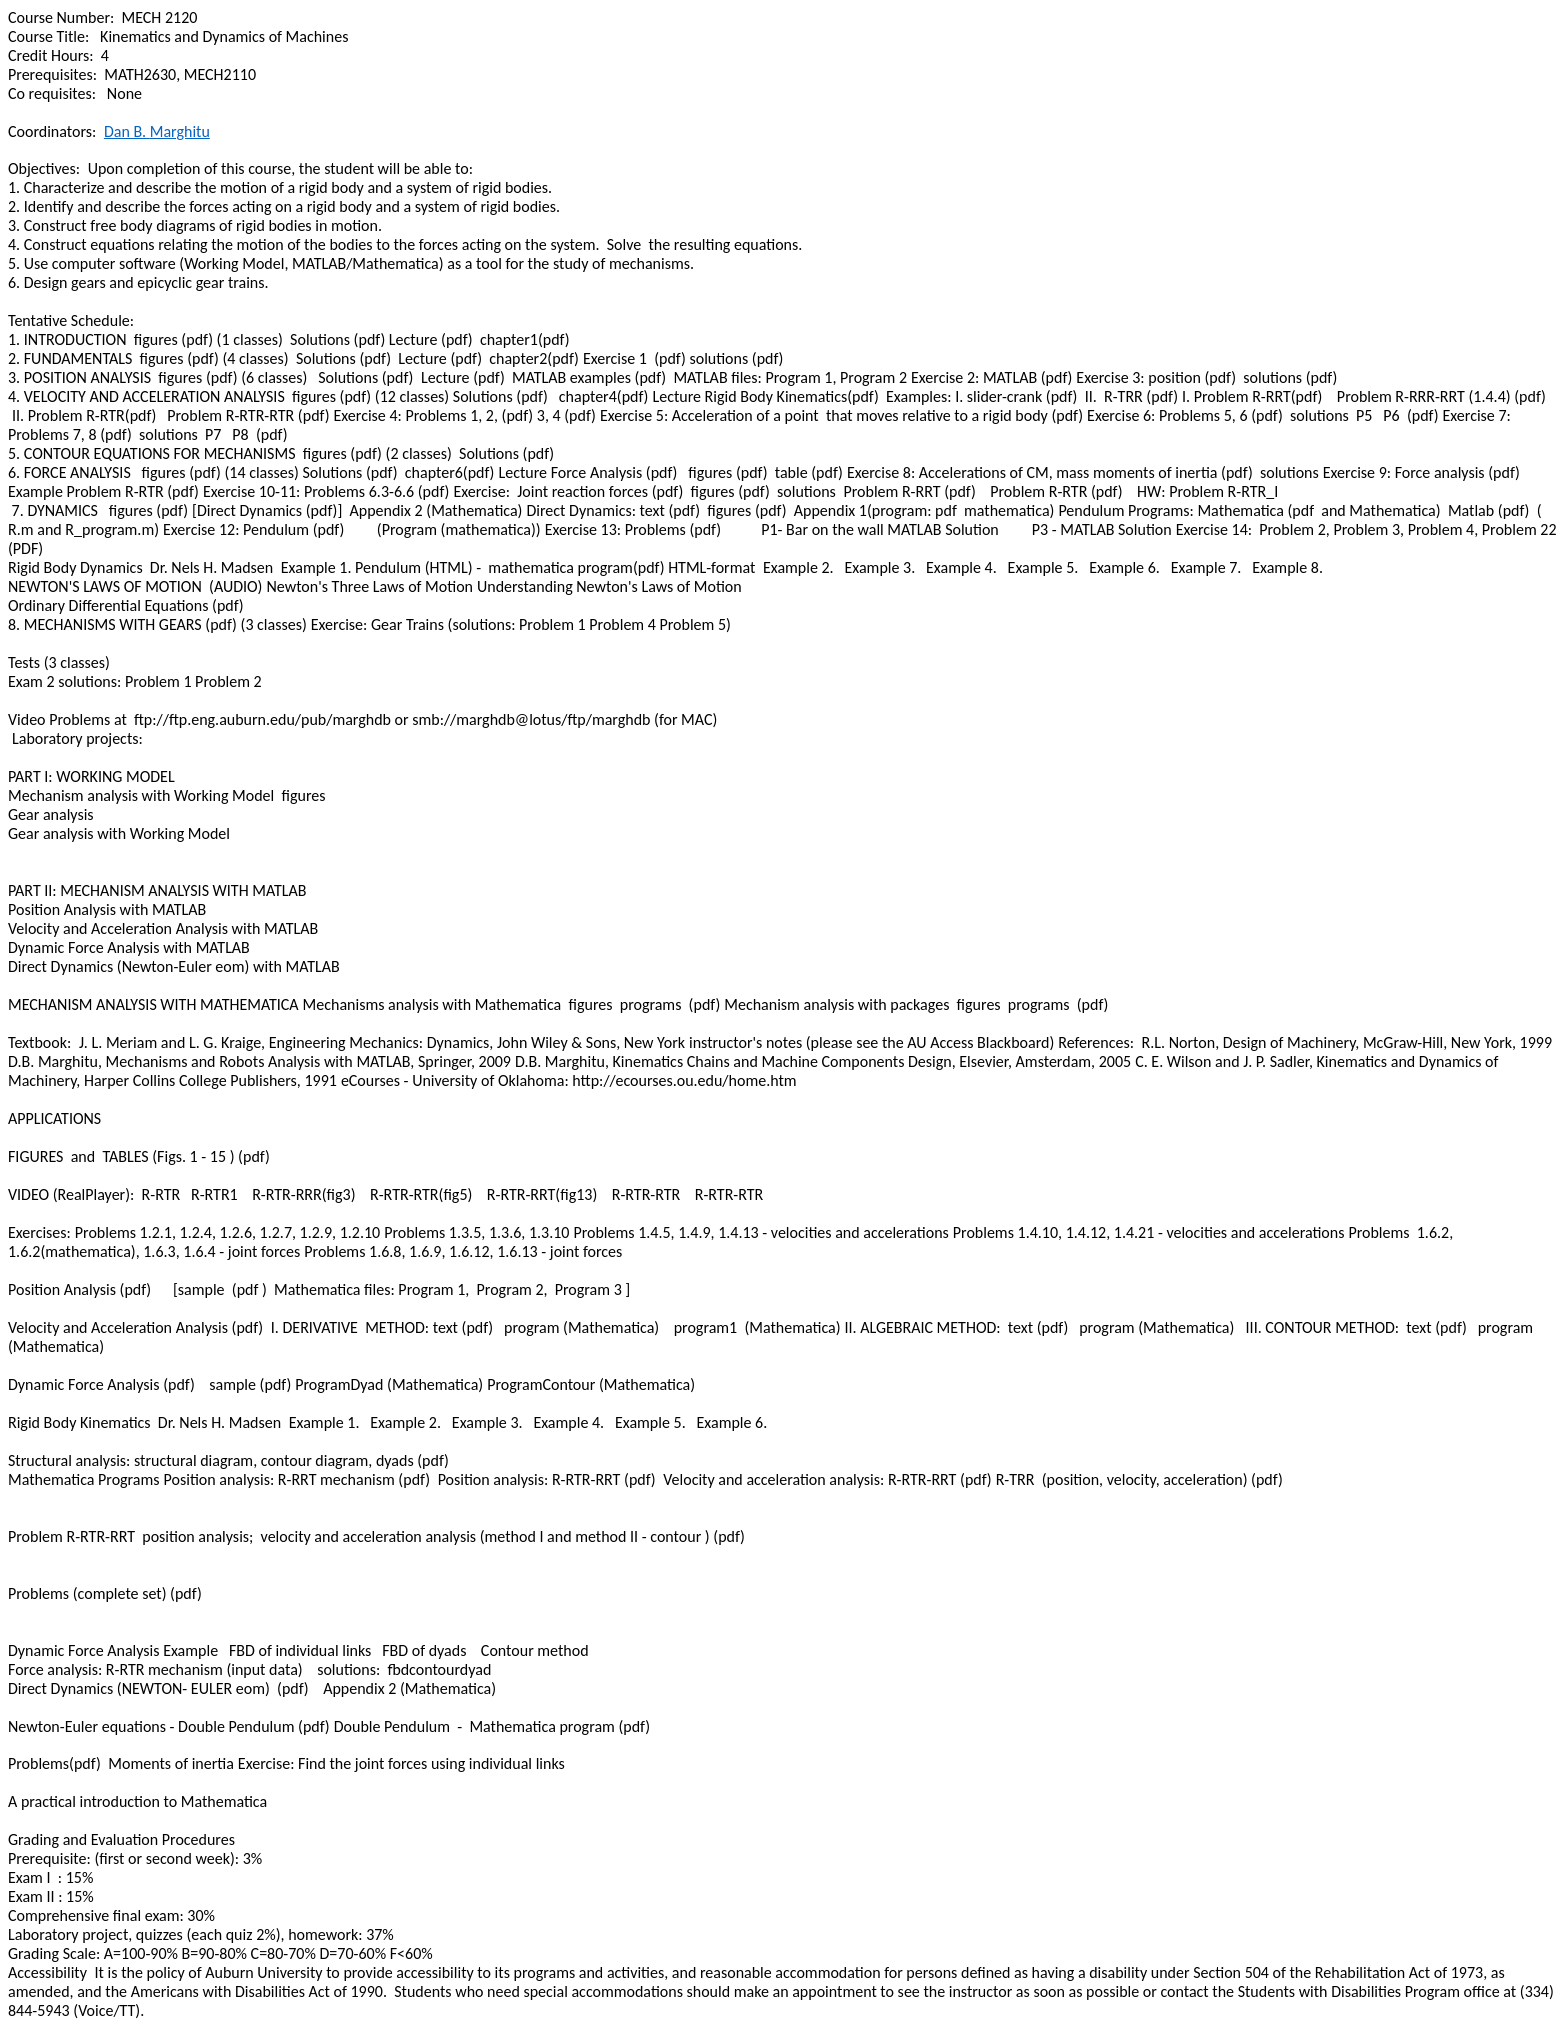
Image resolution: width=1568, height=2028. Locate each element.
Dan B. (157, 131)
